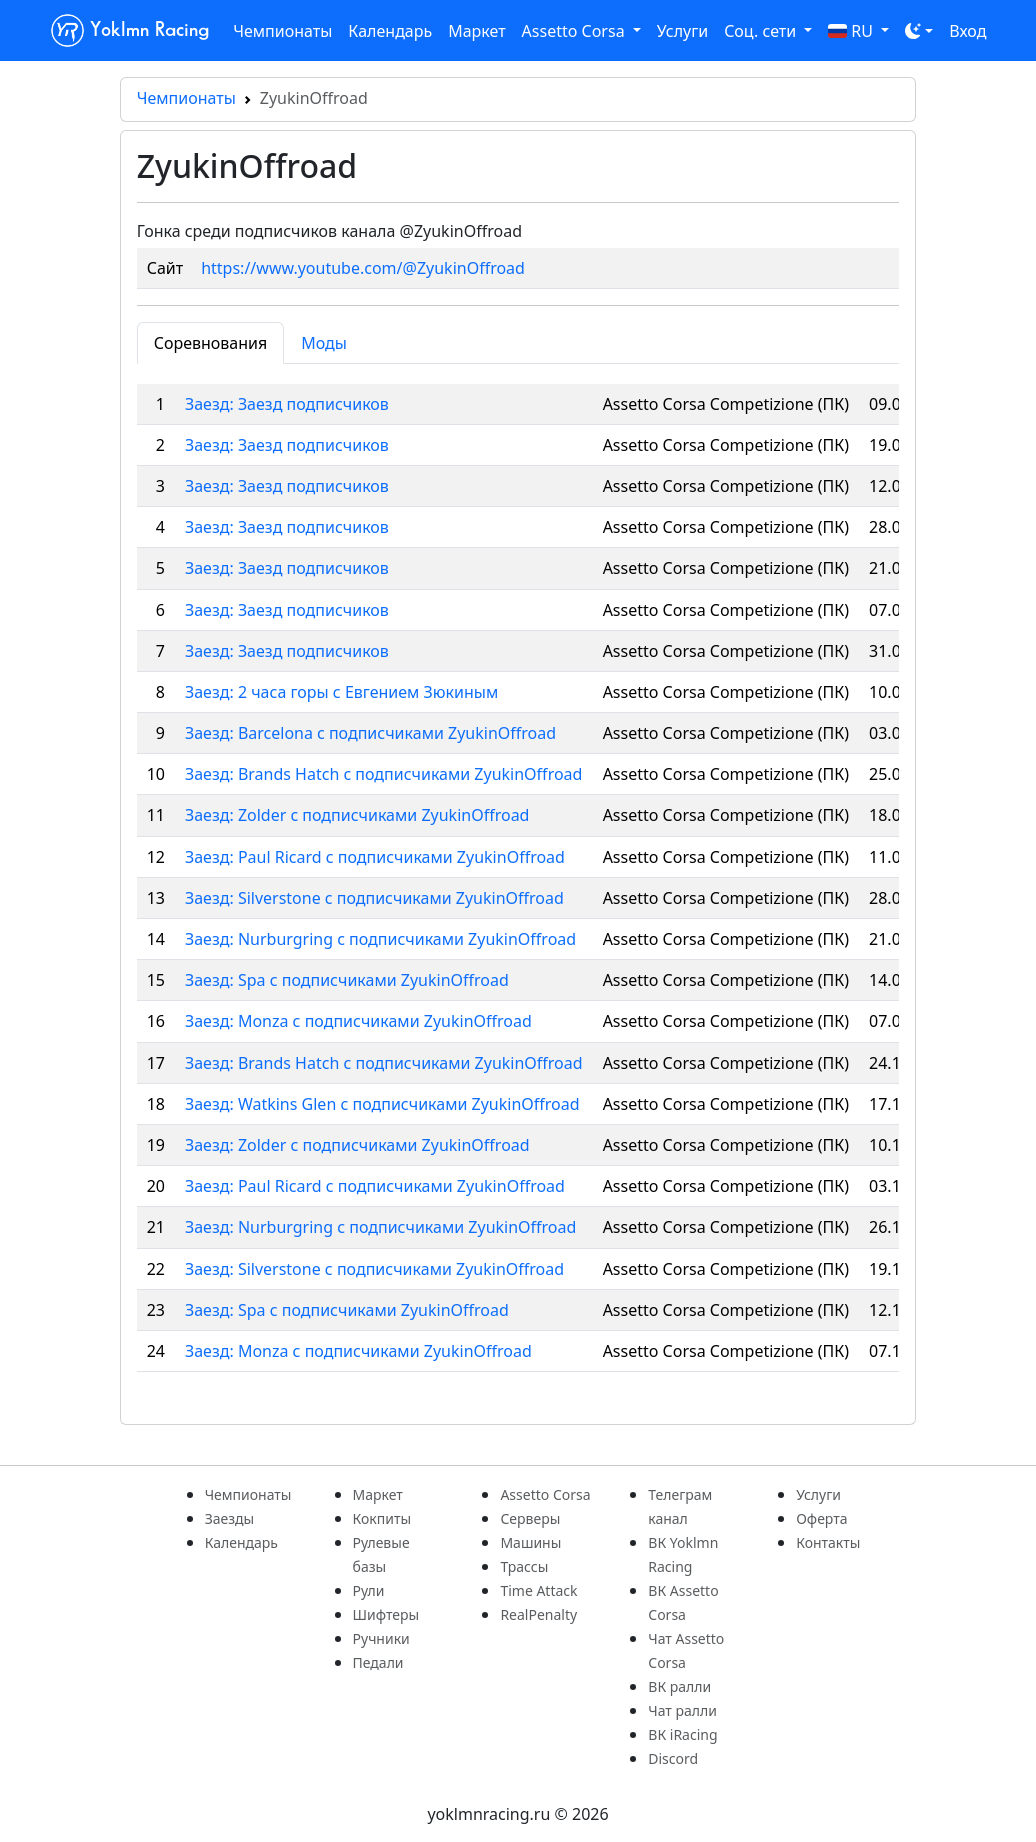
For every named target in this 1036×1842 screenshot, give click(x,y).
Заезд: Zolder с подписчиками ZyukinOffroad (357, 1145)
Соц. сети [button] (762, 31)
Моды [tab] (324, 343)
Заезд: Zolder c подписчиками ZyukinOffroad (357, 815)
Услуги (682, 31)
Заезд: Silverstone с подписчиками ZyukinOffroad (374, 1269)
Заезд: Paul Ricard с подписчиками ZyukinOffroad (375, 857)
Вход (967, 31)
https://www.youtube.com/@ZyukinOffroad (363, 268)
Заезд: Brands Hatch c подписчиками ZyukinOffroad (383, 774)
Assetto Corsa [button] (575, 31)
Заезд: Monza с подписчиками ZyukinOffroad (358, 1021)
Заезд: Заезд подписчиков (287, 404)
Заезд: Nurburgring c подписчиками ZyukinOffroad (380, 939)
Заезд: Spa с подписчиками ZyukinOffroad (347, 980)
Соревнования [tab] (211, 343)
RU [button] (852, 31)
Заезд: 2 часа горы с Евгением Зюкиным (341, 692)
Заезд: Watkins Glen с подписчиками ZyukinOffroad (382, 1104)
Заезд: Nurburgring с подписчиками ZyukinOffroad (380, 1227)
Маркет (476, 31)
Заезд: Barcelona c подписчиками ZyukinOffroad (370, 733)
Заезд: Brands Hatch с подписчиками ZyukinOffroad (384, 1063)
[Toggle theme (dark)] (919, 31)
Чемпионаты (282, 31)
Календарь (390, 31)
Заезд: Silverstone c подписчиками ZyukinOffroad (374, 898)
